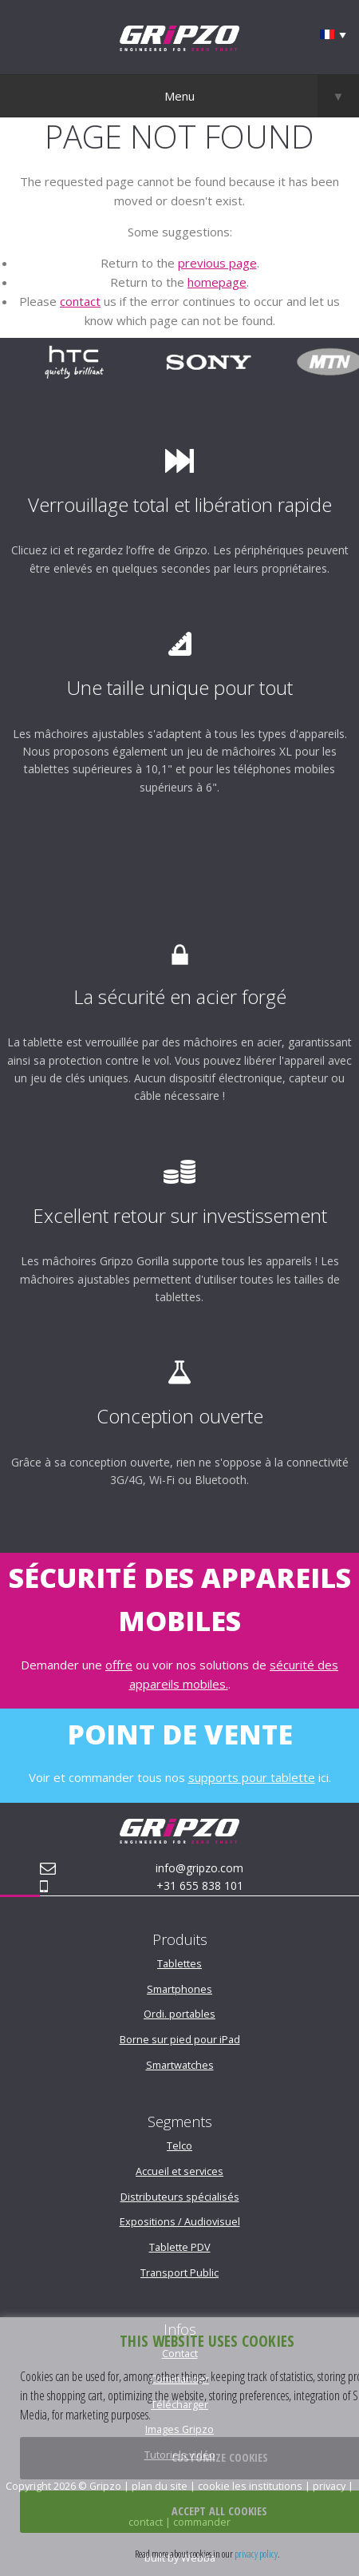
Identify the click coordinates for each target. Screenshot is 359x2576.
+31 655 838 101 (199, 1885)
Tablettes (179, 1963)
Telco (179, 2145)
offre (118, 1665)
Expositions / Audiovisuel (180, 2221)
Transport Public (179, 2272)
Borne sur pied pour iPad (180, 2039)
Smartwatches (180, 2065)
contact (80, 301)
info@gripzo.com (199, 1867)
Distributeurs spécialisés (179, 2196)
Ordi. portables (179, 2013)
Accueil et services (179, 2171)
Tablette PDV (180, 2247)
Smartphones (179, 1989)
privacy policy (256, 2553)
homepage (217, 282)
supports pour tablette (251, 1777)
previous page (217, 263)
